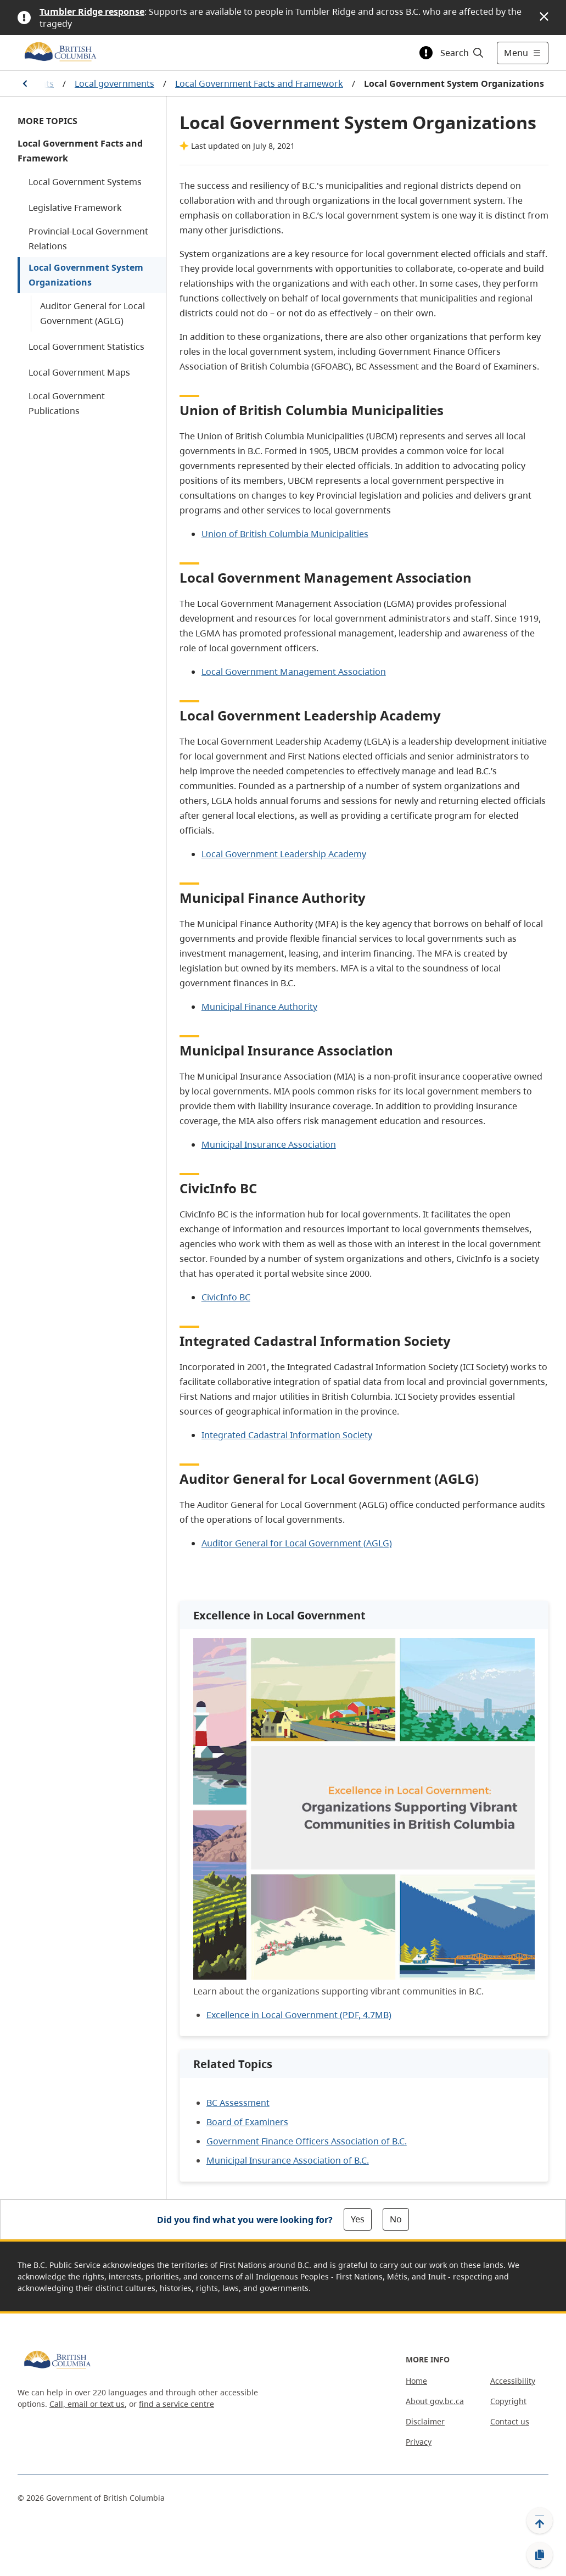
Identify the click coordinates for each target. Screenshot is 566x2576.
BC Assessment (238, 2103)
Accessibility (512, 2381)
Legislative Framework (75, 208)
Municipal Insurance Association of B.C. (287, 2160)
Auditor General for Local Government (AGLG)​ (296, 1543)
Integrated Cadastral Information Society (286, 1435)
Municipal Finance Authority (259, 1007)
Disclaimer (425, 2421)
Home (416, 2381)
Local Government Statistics (86, 346)
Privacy (418, 2442)
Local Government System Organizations (86, 274)
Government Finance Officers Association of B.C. (306, 2141)
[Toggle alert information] (426, 52)
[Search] (462, 53)
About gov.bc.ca (435, 2401)
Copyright (508, 2401)
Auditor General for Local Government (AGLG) (92, 313)
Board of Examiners (247, 2122)
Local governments (114, 83)
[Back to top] (539, 2520)
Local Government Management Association (293, 672)
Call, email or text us (87, 2404)
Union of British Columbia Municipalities (284, 534)
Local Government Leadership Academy (283, 854)
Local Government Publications (67, 403)
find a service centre (176, 2404)
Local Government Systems (85, 182)
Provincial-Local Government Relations (88, 238)
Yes (358, 2219)
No (396, 2219)
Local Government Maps (79, 372)
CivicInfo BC (225, 1297)
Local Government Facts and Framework (259, 83)
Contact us (509, 2421)
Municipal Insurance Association (268, 1144)
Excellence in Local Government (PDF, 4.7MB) (298, 2015)
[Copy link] (539, 2555)
